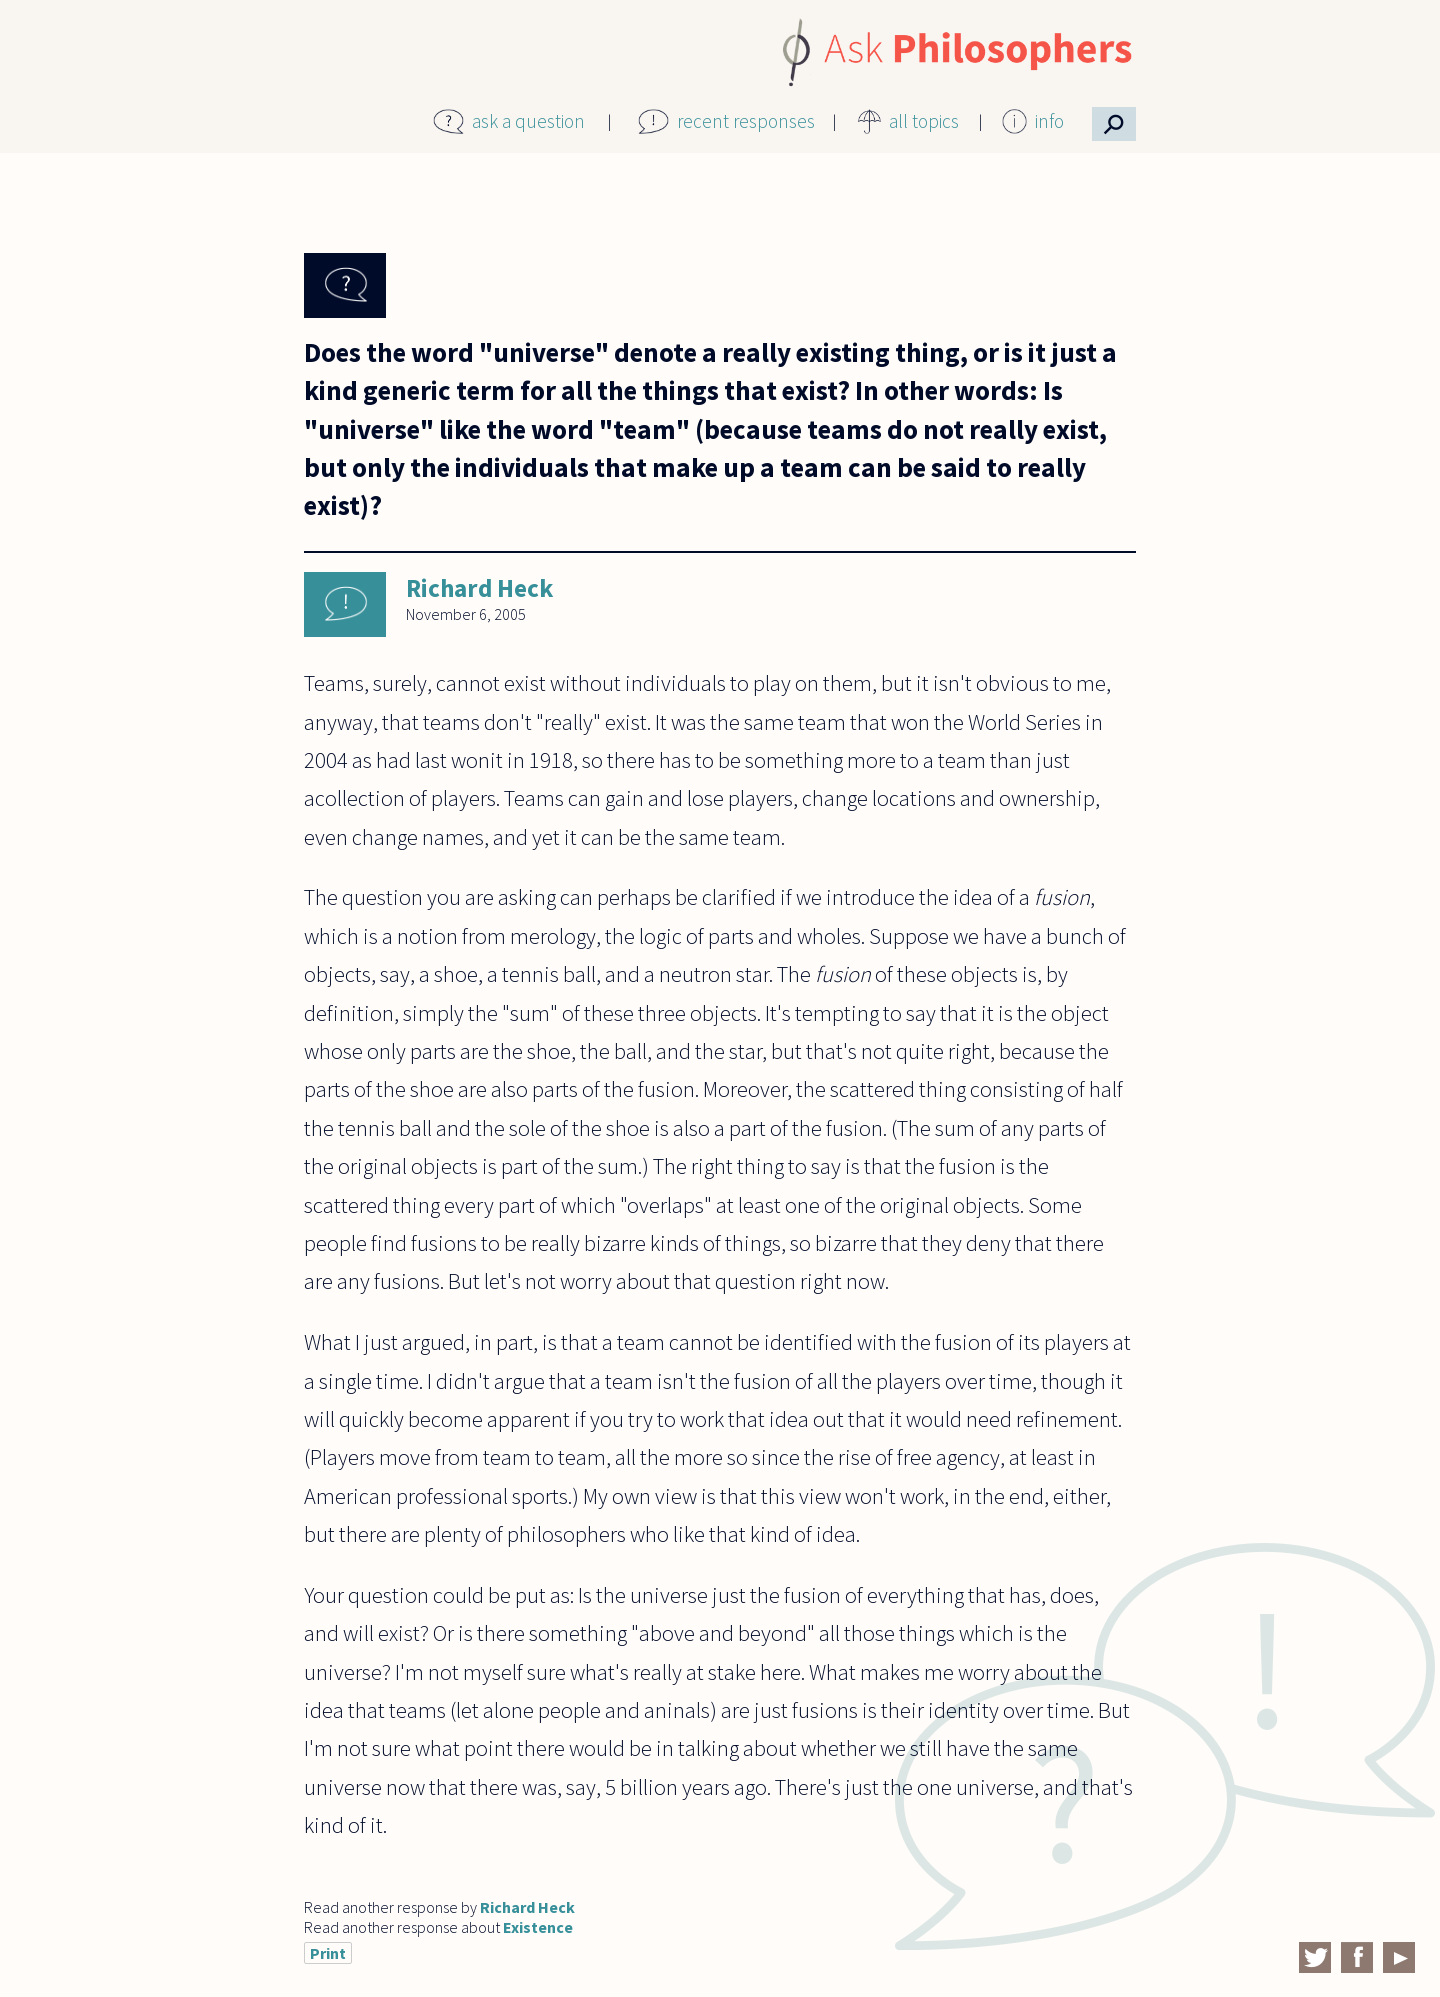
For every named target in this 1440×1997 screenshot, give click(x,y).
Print (328, 1953)
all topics (924, 121)
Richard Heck (479, 588)
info (1049, 121)
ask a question (528, 121)
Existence (538, 1927)
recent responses (746, 121)
